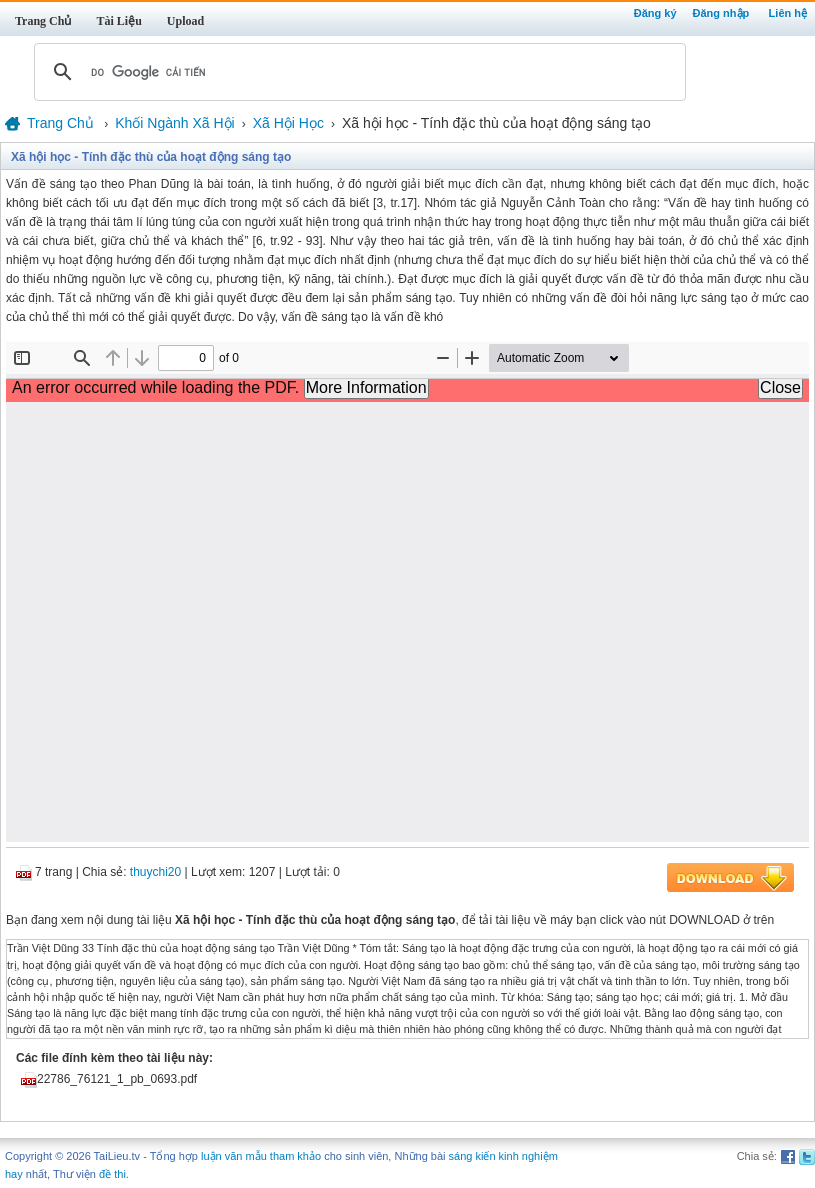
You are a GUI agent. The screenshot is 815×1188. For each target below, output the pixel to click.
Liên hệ (788, 13)
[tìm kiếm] (357, 72)
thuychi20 (155, 872)
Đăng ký (655, 13)
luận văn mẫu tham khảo (261, 1156)
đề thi (112, 1174)
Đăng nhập (721, 13)
